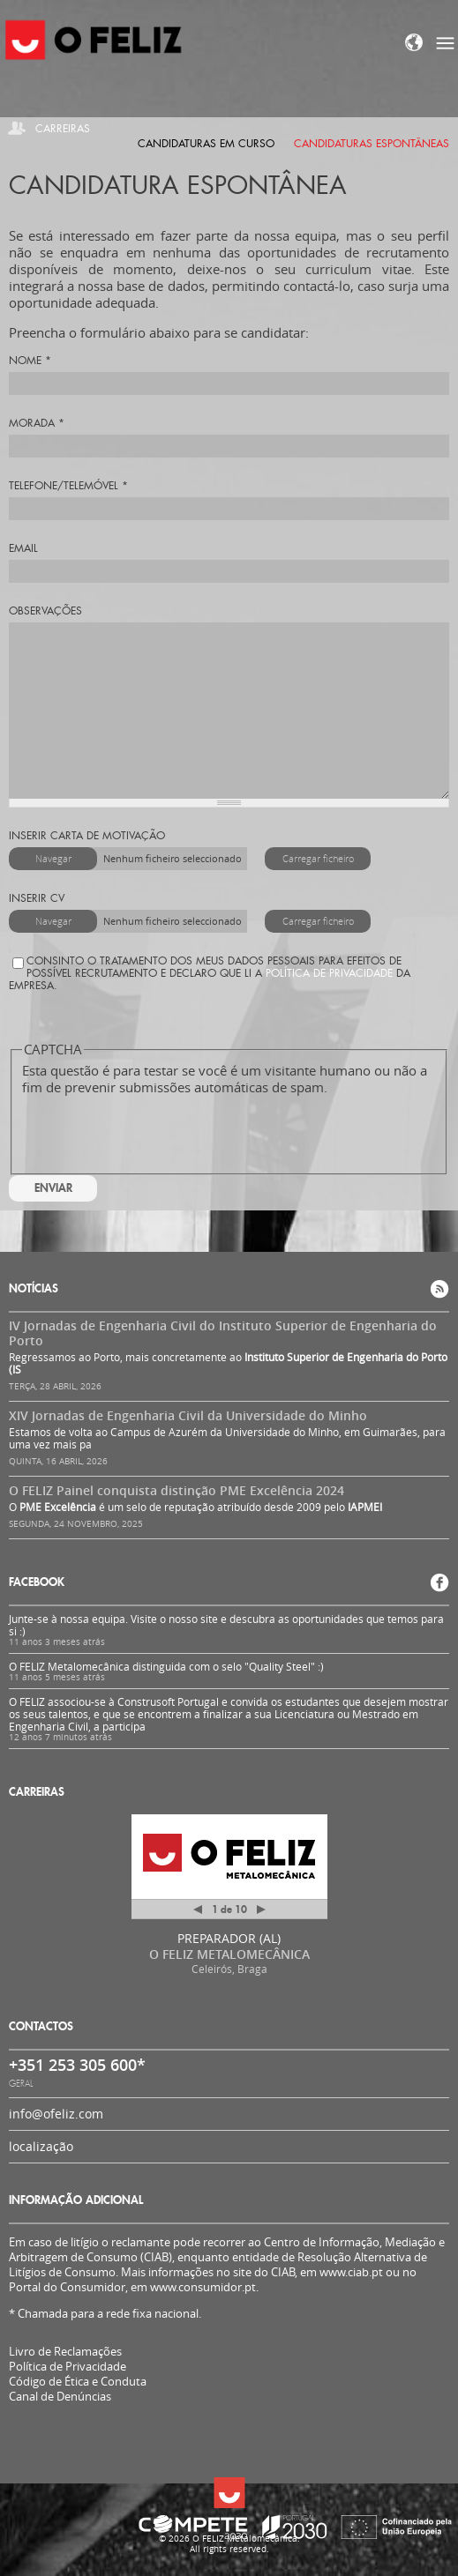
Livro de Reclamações (65, 2351)
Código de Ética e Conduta (77, 2381)
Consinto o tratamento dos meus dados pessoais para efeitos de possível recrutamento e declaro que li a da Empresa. (209, 973)
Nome (30, 360)
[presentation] (156, 1130)
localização (41, 2146)
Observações (45, 611)
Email (23, 548)
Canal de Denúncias (60, 2396)
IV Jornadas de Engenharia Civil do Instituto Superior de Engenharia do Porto (223, 1333)
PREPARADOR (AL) (229, 1938)
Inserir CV (36, 898)
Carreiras (62, 129)
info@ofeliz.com (56, 2113)
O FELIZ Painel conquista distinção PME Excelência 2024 (176, 1490)
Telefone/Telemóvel (68, 486)
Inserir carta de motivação (87, 836)
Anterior (197, 1912)
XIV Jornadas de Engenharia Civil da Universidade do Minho (188, 1415)
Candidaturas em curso (206, 144)
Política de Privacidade (329, 973)
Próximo (261, 1909)
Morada (36, 423)
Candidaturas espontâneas (371, 144)
